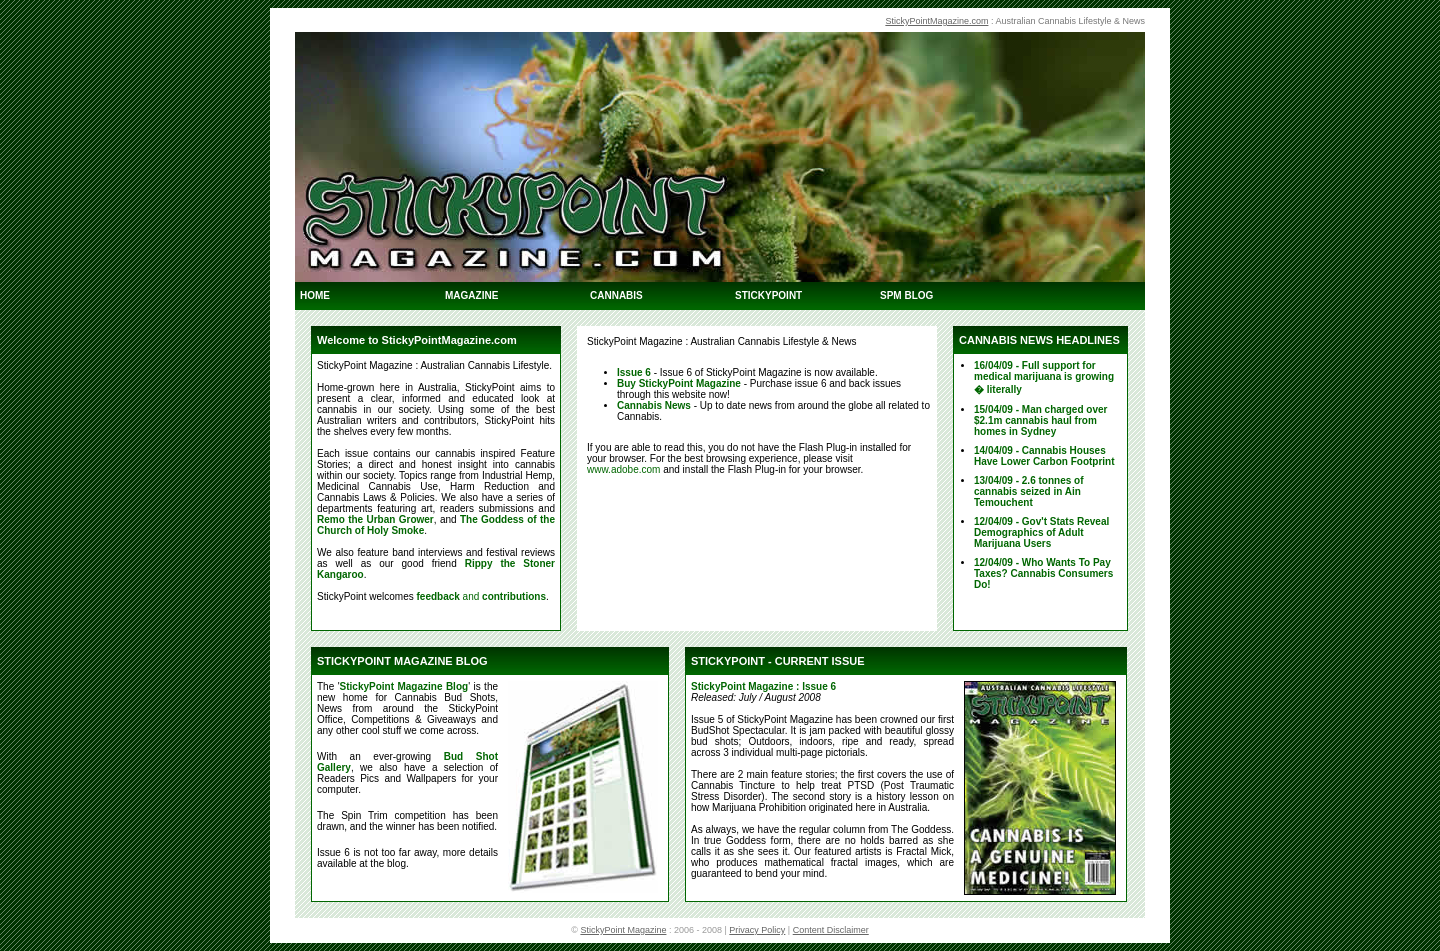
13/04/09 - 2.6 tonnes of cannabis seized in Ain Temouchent (1029, 491)
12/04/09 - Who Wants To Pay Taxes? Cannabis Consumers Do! (1043, 573)
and (481, 596)
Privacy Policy (757, 930)
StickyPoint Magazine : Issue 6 (763, 686)
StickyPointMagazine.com (936, 21)
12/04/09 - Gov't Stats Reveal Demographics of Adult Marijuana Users (1041, 532)
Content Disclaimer (831, 930)
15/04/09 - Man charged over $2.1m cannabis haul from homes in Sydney (1040, 420)
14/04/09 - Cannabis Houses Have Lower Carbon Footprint (1044, 456)
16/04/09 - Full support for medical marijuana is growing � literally (1044, 377)
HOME (315, 295)
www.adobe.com (623, 469)
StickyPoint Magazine (623, 930)
